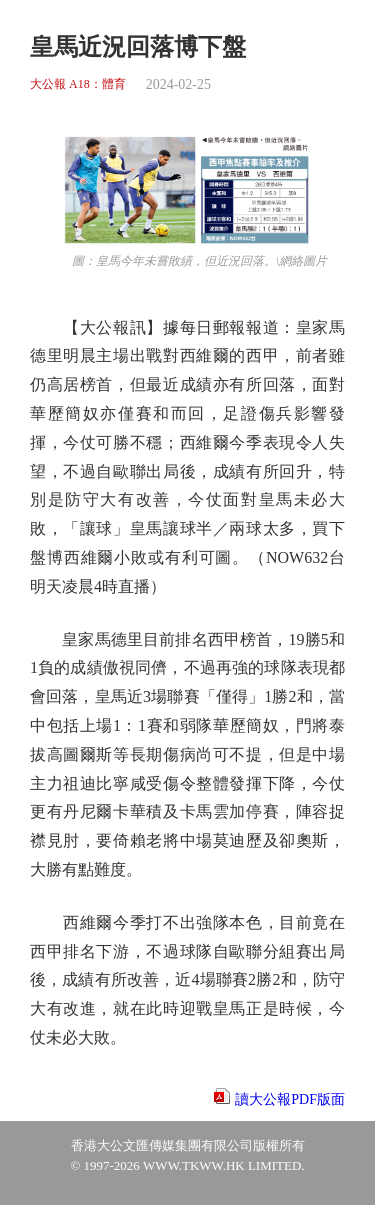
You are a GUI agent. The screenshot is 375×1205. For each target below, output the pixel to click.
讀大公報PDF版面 (290, 1099)
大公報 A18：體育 (78, 84)
